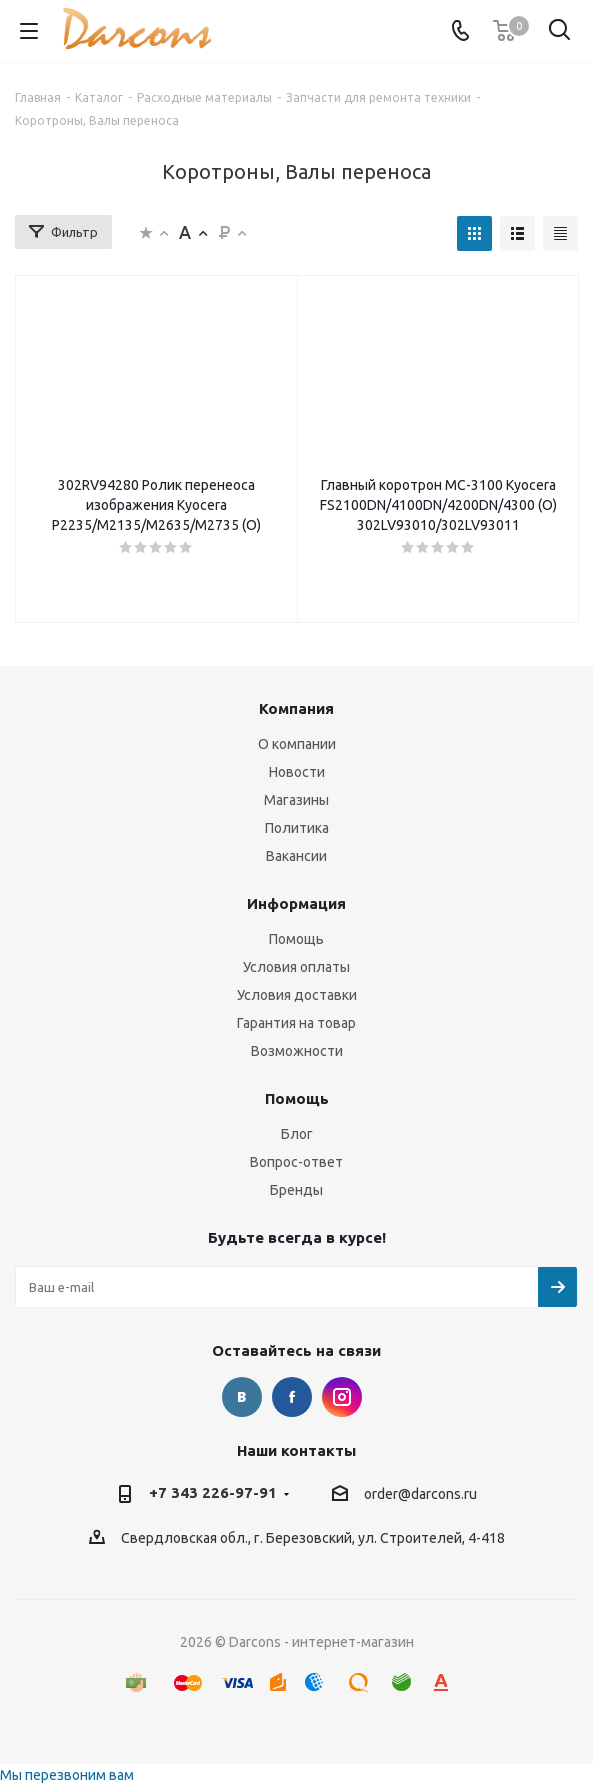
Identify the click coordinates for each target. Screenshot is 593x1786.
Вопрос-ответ (296, 1162)
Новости (297, 772)
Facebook (292, 1397)
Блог (297, 1134)
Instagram (342, 1397)
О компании (297, 744)
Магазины (296, 800)
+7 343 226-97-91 (213, 1492)
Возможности (297, 1051)
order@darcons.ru (420, 1494)
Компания (296, 708)
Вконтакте (242, 1397)
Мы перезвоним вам (67, 1775)
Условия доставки (297, 995)
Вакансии (296, 856)
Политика (297, 828)
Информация (296, 903)
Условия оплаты (296, 967)
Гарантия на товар (296, 1023)
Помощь (296, 939)
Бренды (296, 1190)
